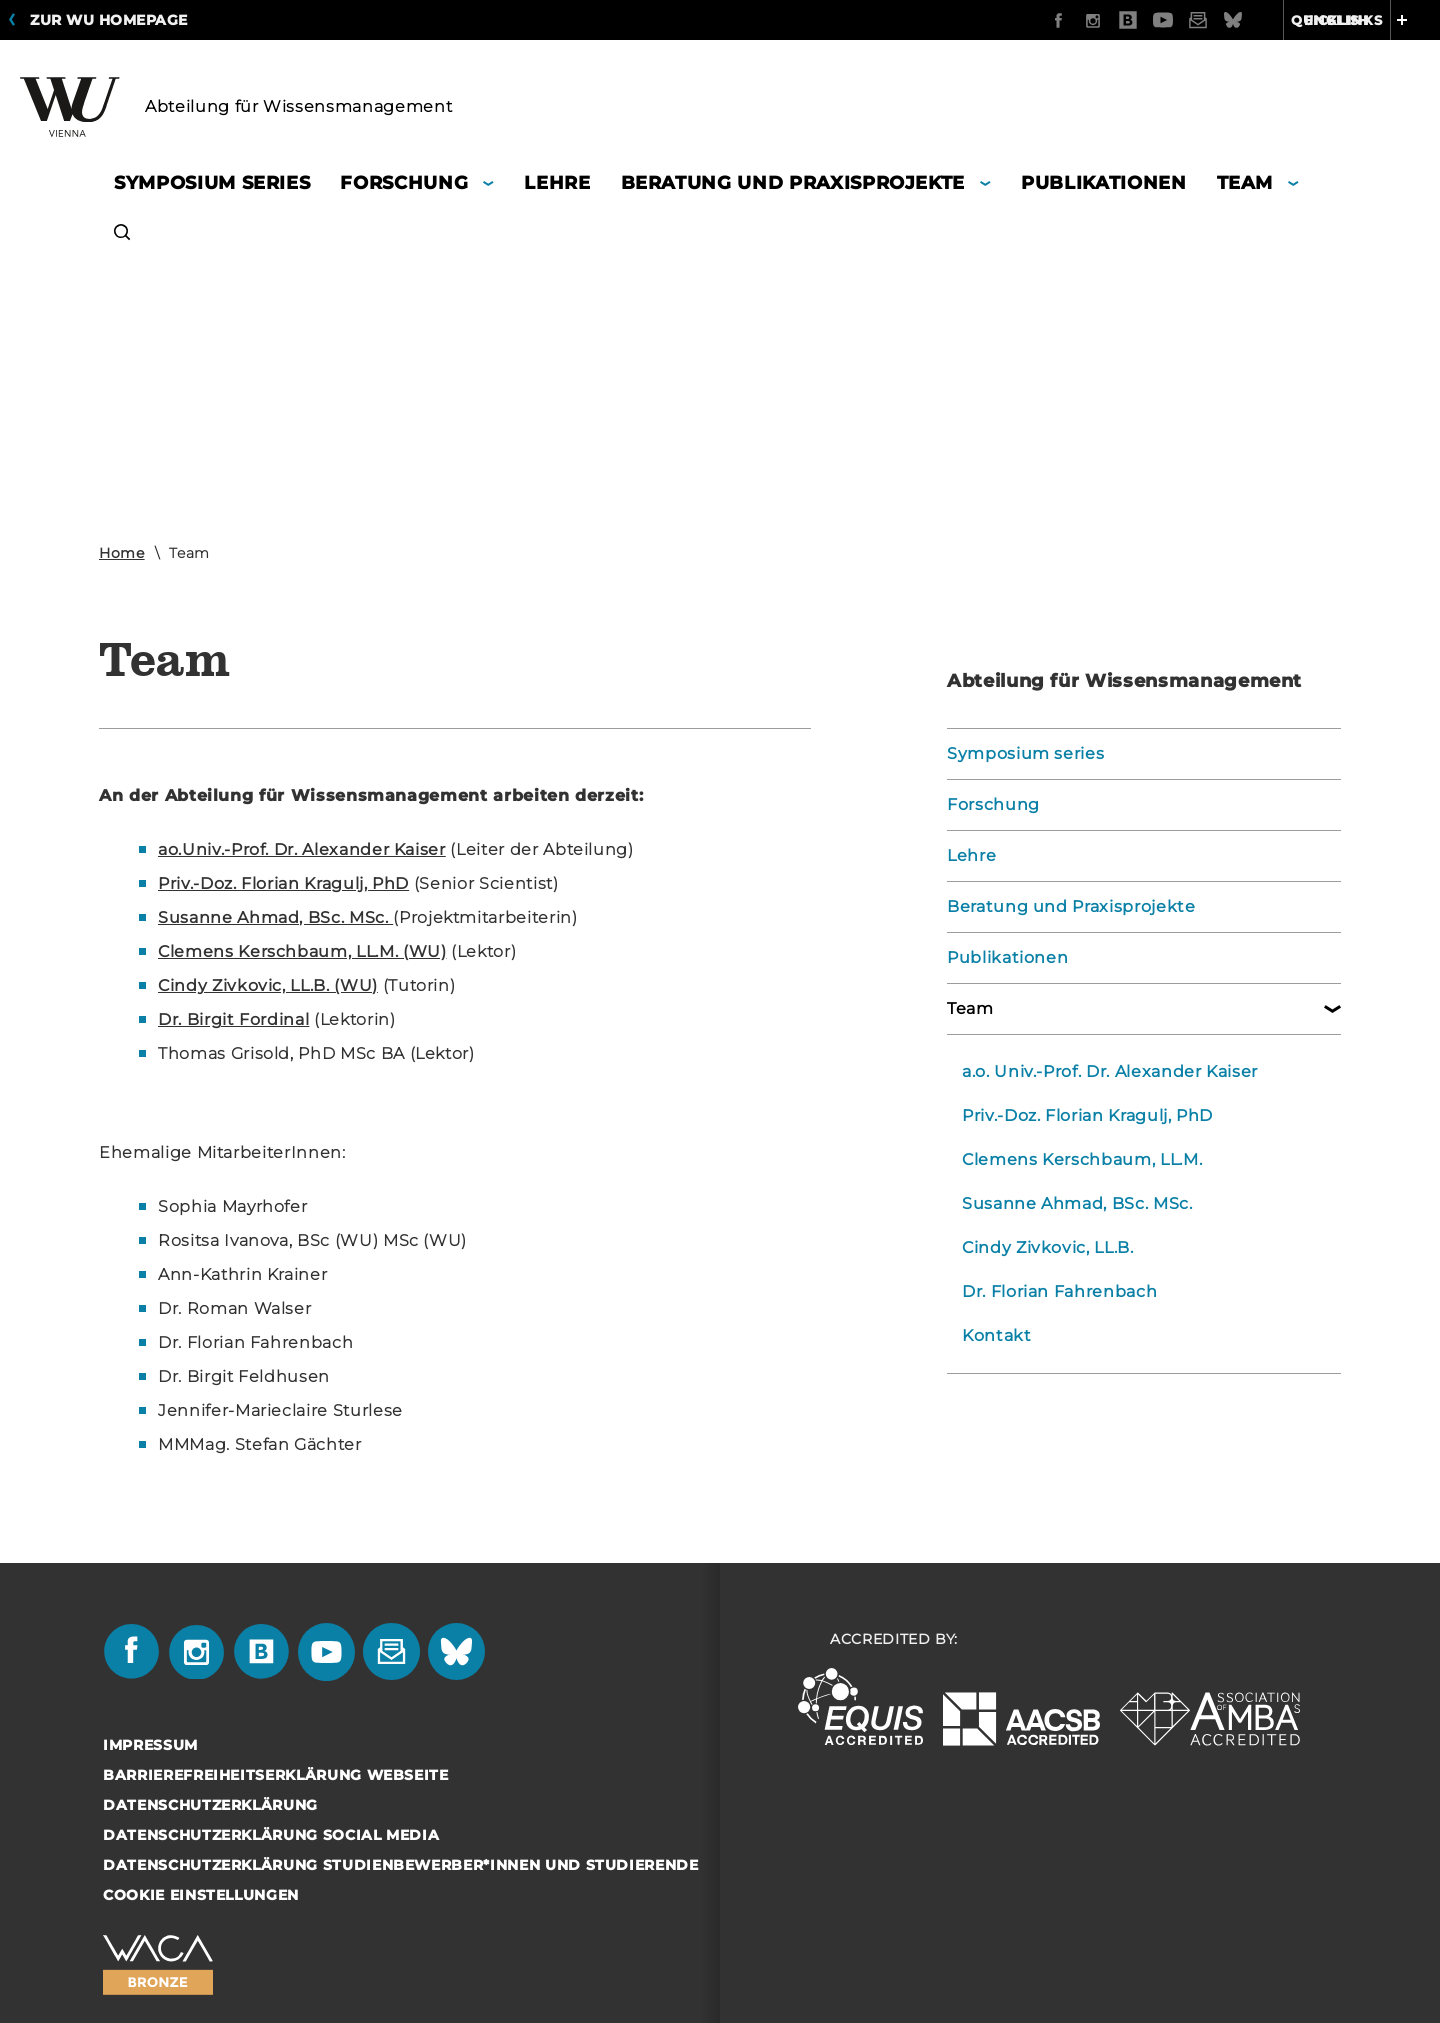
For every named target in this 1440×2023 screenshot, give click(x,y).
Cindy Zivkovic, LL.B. (1048, 1247)
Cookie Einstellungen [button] (201, 1895)
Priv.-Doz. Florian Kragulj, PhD (1087, 1115)
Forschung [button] (404, 183)
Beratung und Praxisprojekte (1071, 906)
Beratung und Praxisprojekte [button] (793, 183)
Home (122, 553)
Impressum (150, 1745)
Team (970, 1008)
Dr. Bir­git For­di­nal (233, 1019)
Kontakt (997, 1335)
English (1230, 20)
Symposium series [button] (212, 183)
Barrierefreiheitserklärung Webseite (276, 1775)
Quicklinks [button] (1362, 20)
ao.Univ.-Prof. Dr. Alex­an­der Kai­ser (302, 849)
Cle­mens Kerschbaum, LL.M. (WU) (302, 951)
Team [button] (1245, 183)
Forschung (993, 804)
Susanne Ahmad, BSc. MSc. (1077, 1203)
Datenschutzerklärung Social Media (271, 1835)
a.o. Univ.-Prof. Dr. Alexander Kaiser (1110, 1071)
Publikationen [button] (1103, 183)
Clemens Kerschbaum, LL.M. (1082, 1159)
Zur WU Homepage (109, 20)
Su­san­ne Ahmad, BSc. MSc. (275, 917)
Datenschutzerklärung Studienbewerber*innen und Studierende (401, 1865)
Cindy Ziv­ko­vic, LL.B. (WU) (268, 985)
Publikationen (1007, 957)
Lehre (971, 855)
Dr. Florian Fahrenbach (1059, 1291)
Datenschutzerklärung (210, 1805)
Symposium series (1025, 753)
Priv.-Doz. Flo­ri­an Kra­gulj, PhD (283, 883)
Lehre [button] (557, 183)
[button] (122, 234)
